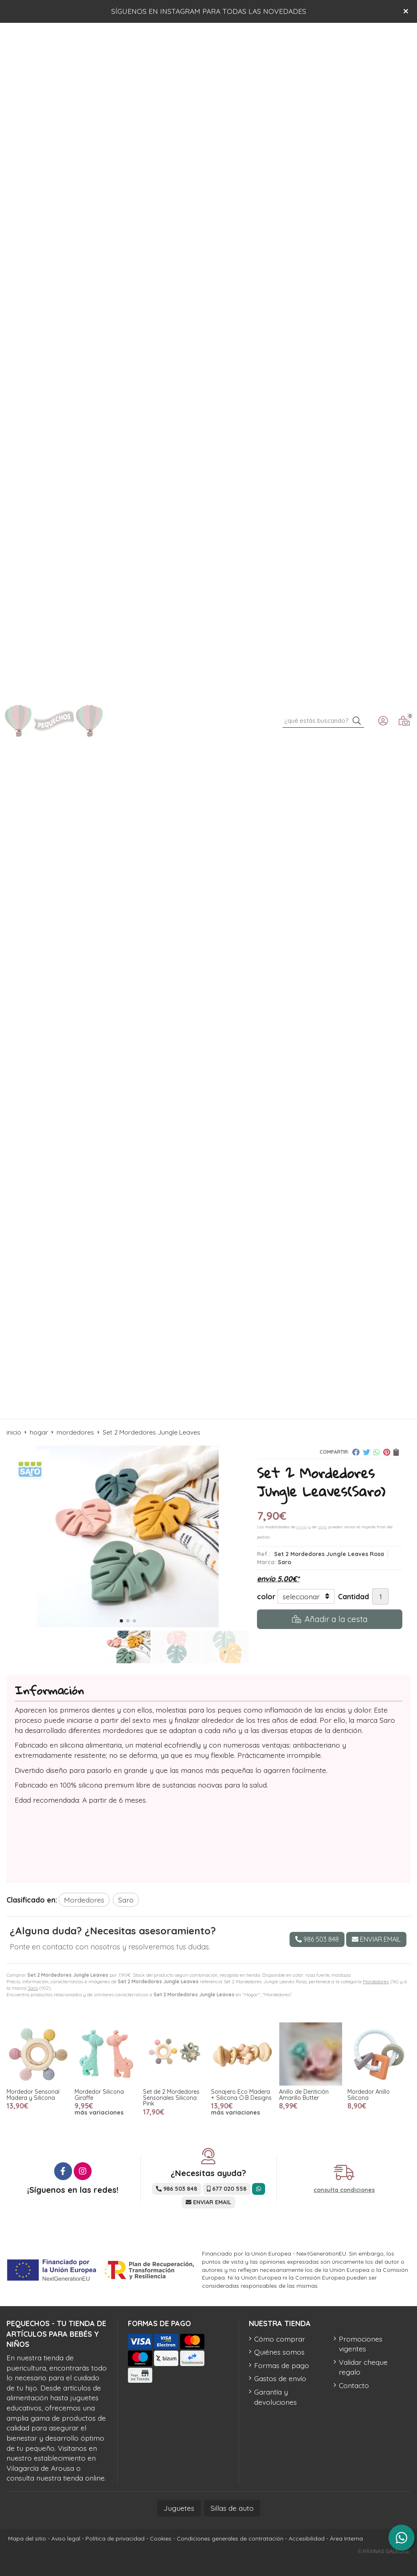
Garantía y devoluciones (275, 2396)
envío (301, 1527)
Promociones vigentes (360, 2343)
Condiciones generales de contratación (230, 2538)
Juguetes (179, 2507)
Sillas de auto (232, 2507)
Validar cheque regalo (363, 2367)
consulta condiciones (344, 2190)
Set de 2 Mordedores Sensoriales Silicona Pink (171, 2097)
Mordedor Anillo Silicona (368, 2094)
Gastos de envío (280, 2378)
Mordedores (376, 1981)
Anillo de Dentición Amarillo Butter (304, 2094)
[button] (121, 1620)
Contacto (354, 2385)
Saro (33, 1988)
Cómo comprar (279, 2338)
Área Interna (346, 2538)
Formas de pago (281, 2365)
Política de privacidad (115, 2538)
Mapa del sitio (27, 2538)
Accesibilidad (307, 2538)
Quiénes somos (279, 2351)
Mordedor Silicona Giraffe (99, 2094)
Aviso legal (65, 2538)
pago (322, 1527)
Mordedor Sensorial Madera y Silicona (33, 2094)
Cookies (160, 2538)
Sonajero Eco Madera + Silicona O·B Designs (241, 2094)
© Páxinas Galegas (383, 2551)
